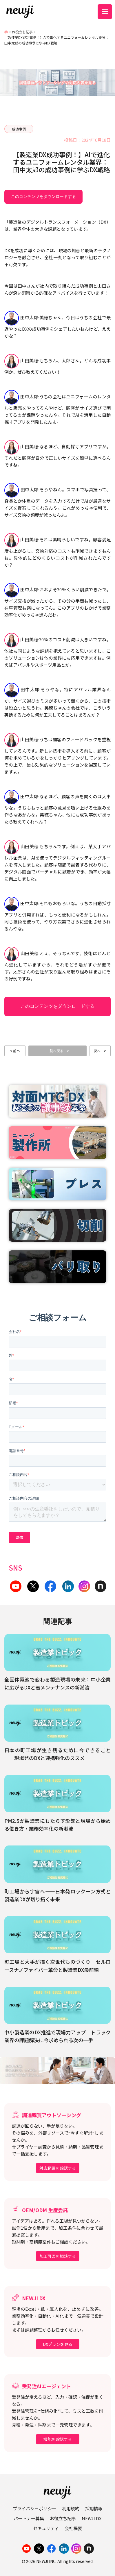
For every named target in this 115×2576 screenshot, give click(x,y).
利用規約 (70, 2508)
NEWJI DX (92, 2518)
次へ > (100, 1050)
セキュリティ (46, 2528)
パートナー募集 (29, 2518)
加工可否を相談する (57, 2256)
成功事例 (19, 128)
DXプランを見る (57, 2344)
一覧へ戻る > (57, 1050)
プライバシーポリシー (34, 2508)
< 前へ (15, 1050)
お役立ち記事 (22, 31)
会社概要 (73, 2528)
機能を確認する (57, 2439)
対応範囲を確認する (57, 2168)
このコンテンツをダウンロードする (43, 196)
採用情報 (94, 2508)
